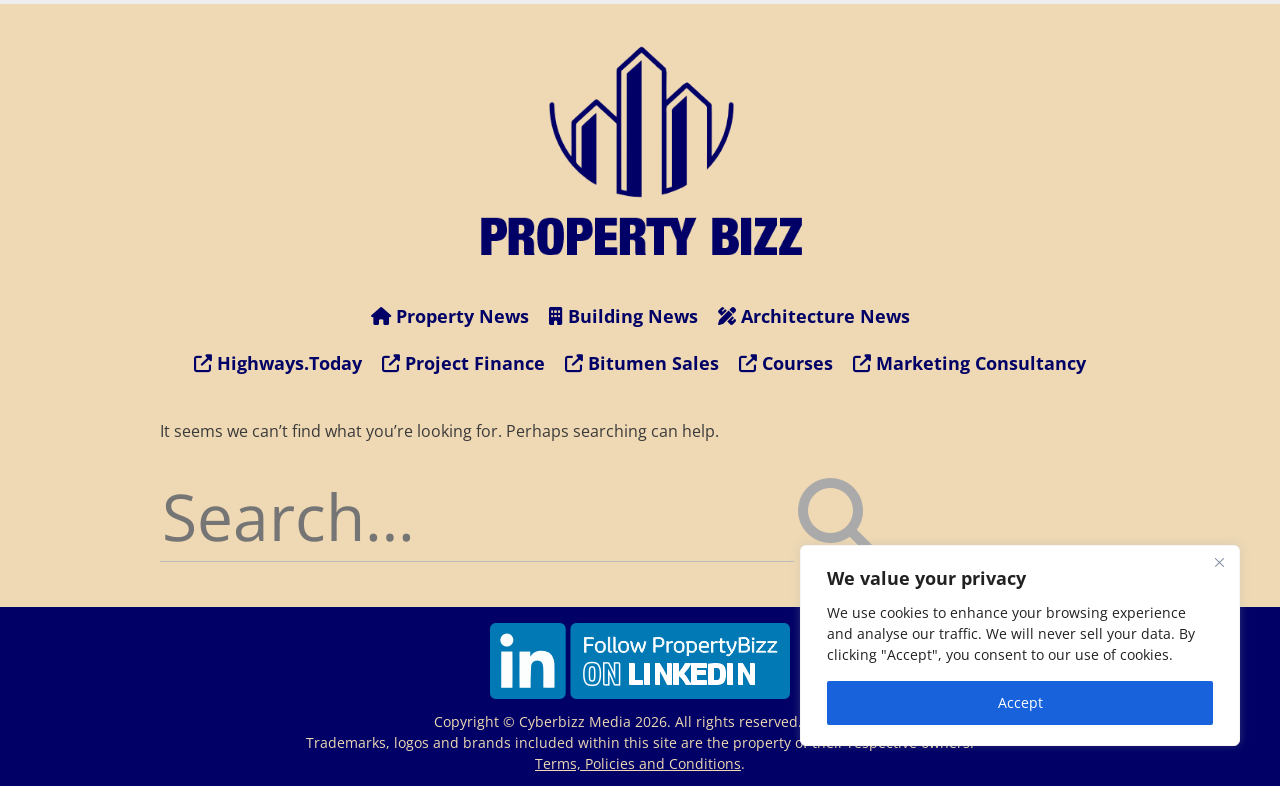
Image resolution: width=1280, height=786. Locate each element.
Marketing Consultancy (969, 363)
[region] (1020, 645)
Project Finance (463, 363)
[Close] (1219, 562)
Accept (1020, 702)
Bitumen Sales (642, 363)
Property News (450, 316)
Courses (786, 363)
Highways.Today (278, 363)
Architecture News (814, 316)
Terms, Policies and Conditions (638, 763)
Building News (623, 316)
